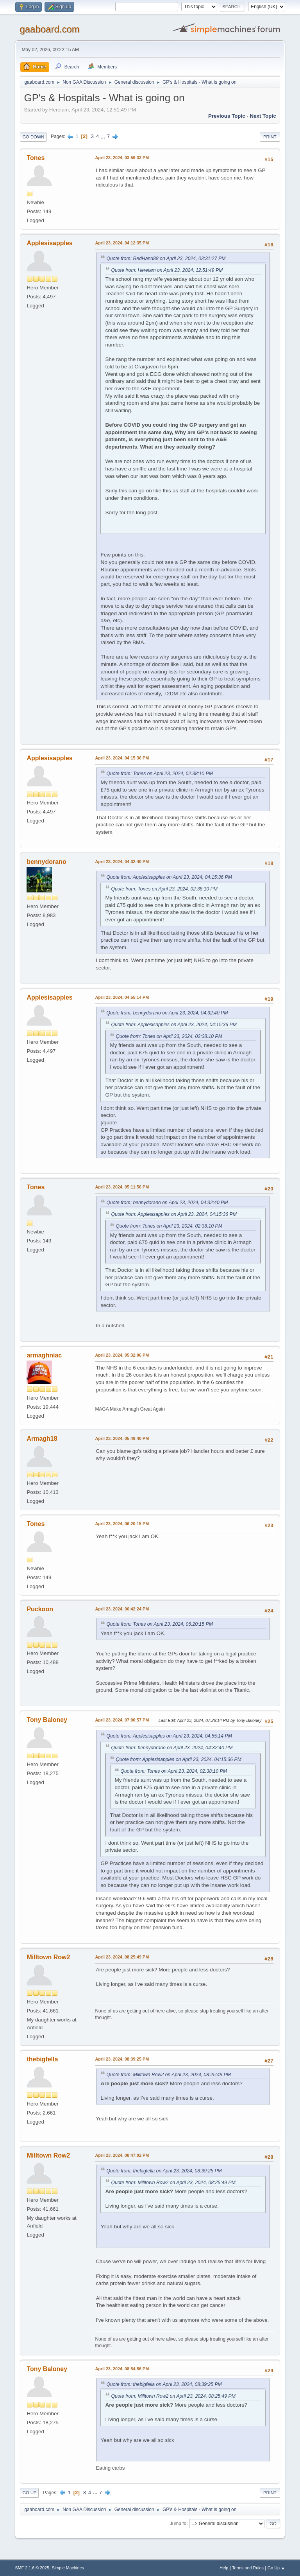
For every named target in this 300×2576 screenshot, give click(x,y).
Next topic (263, 116)
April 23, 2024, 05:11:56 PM (122, 1187)
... (104, 136)
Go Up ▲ (276, 2567)
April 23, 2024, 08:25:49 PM (122, 1957)
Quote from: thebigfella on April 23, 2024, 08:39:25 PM (163, 2171)
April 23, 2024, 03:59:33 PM (122, 157)
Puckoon (40, 1609)
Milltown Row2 (48, 1957)
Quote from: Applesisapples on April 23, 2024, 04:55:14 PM (169, 1736)
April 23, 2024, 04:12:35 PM (122, 243)
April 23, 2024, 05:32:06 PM (122, 1355)
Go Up (29, 2492)
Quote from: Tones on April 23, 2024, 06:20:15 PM (159, 1624)
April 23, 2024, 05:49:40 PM (122, 1438)
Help (224, 2567)
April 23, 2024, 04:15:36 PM (122, 758)
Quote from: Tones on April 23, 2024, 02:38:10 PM (159, 773)
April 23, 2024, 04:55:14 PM (122, 997)
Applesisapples (49, 243)
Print (270, 137)
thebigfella (42, 2059)
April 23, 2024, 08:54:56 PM (122, 2368)
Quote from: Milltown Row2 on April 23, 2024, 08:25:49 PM (168, 2074)
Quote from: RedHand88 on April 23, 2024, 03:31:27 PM (165, 258)
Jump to (178, 2523)
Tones (36, 157)
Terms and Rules (248, 2567)
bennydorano (46, 861)
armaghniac (44, 1355)
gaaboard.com (49, 29)
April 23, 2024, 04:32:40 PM (122, 861)
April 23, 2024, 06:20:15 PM (122, 1523)
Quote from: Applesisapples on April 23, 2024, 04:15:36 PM (169, 877)
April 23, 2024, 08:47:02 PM (122, 2155)
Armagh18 (42, 1438)
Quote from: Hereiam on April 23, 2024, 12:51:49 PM (167, 270)
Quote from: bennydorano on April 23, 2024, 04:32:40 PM (167, 1013)
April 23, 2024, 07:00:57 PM (122, 1720)
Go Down (33, 137)
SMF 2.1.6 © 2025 (32, 2567)
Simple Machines (68, 2567)
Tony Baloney (47, 1719)
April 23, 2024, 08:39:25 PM (122, 2059)
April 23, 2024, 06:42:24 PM (122, 1609)
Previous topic (226, 116)
